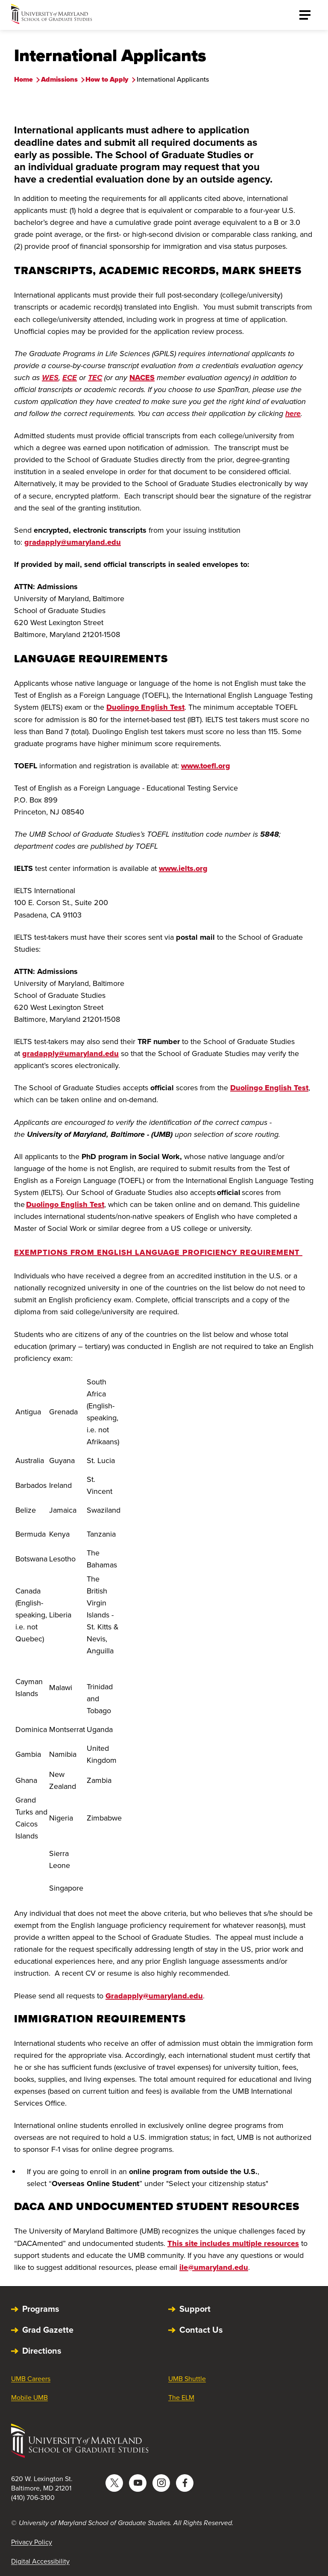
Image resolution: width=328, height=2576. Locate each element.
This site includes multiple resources (233, 2243)
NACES (142, 377)
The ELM (181, 2397)
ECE (69, 377)
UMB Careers (30, 2379)
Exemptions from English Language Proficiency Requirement (158, 1252)
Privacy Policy (31, 2542)
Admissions (59, 79)
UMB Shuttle (187, 2379)
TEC (95, 377)
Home (23, 79)
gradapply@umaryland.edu (72, 542)
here (293, 413)
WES (50, 377)
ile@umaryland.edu (213, 2267)
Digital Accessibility (40, 2561)
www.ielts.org (183, 868)
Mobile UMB (29, 2397)
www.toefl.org (205, 765)
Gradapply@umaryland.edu (154, 1995)
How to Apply (107, 79)
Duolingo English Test (145, 707)
